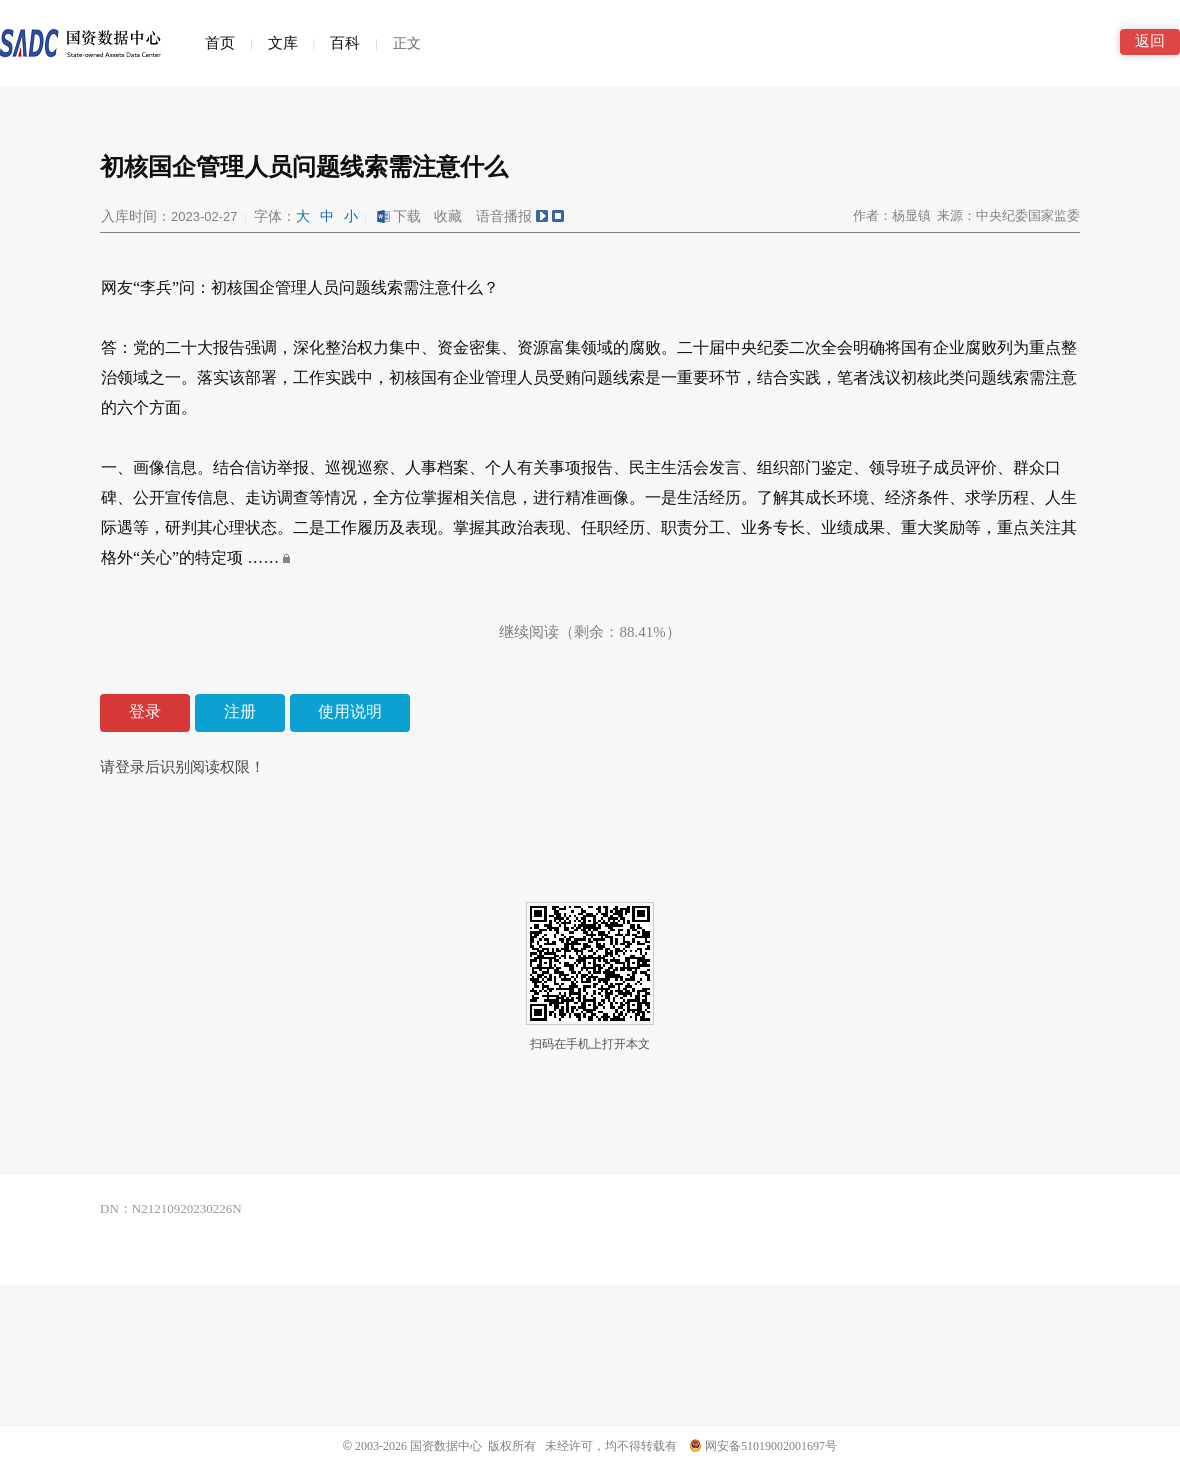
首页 (220, 43)
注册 (240, 711)
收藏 (448, 216)
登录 (145, 711)
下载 (398, 216)
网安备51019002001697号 (763, 1446)
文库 (283, 43)
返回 (1150, 41)
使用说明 (350, 711)
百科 (345, 43)
